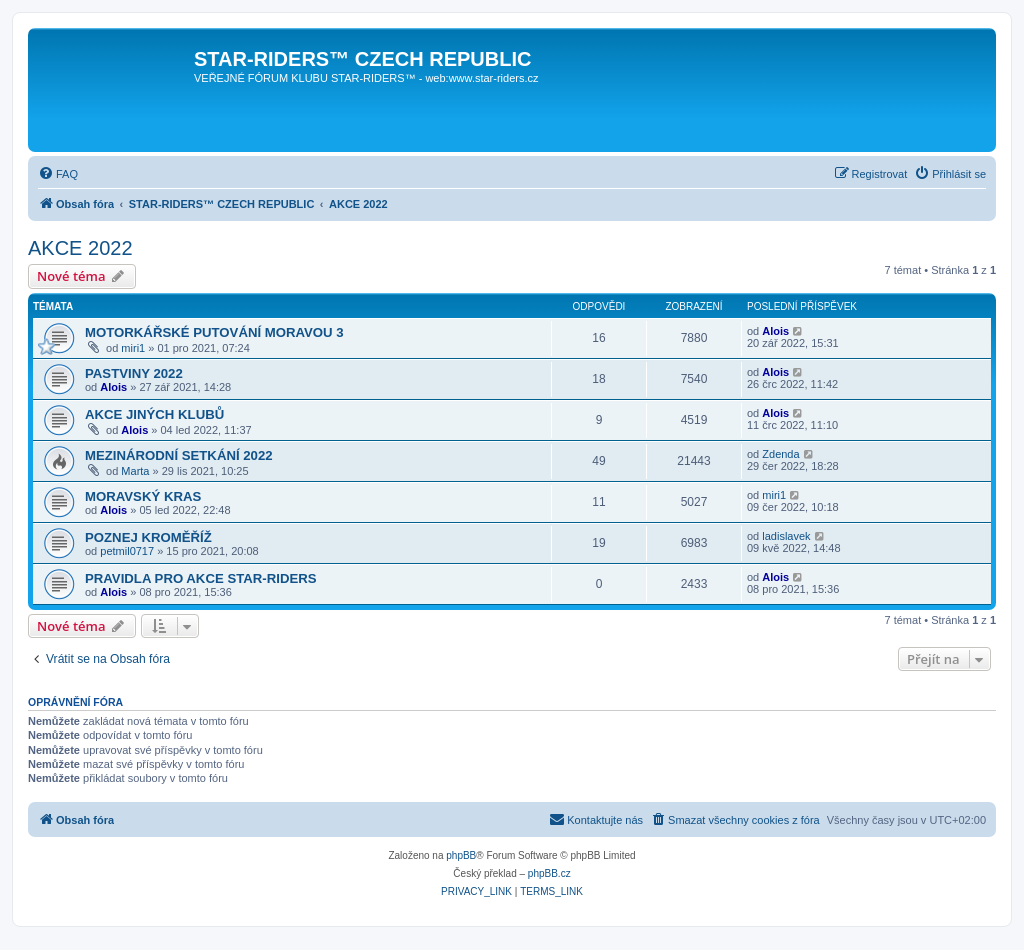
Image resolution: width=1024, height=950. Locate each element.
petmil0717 (127, 551)
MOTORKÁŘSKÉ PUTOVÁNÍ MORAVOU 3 (214, 332)
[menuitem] (58, 174)
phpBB (461, 855)
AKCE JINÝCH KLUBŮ (154, 414)
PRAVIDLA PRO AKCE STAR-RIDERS (201, 578)
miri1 (133, 348)
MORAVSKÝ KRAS (143, 496)
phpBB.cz (549, 873)
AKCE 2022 (80, 248)
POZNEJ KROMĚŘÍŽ (148, 537)
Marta (135, 471)
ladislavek (786, 536)
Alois (775, 331)
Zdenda (780, 454)
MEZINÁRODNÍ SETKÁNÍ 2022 (179, 455)
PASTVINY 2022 (134, 373)
